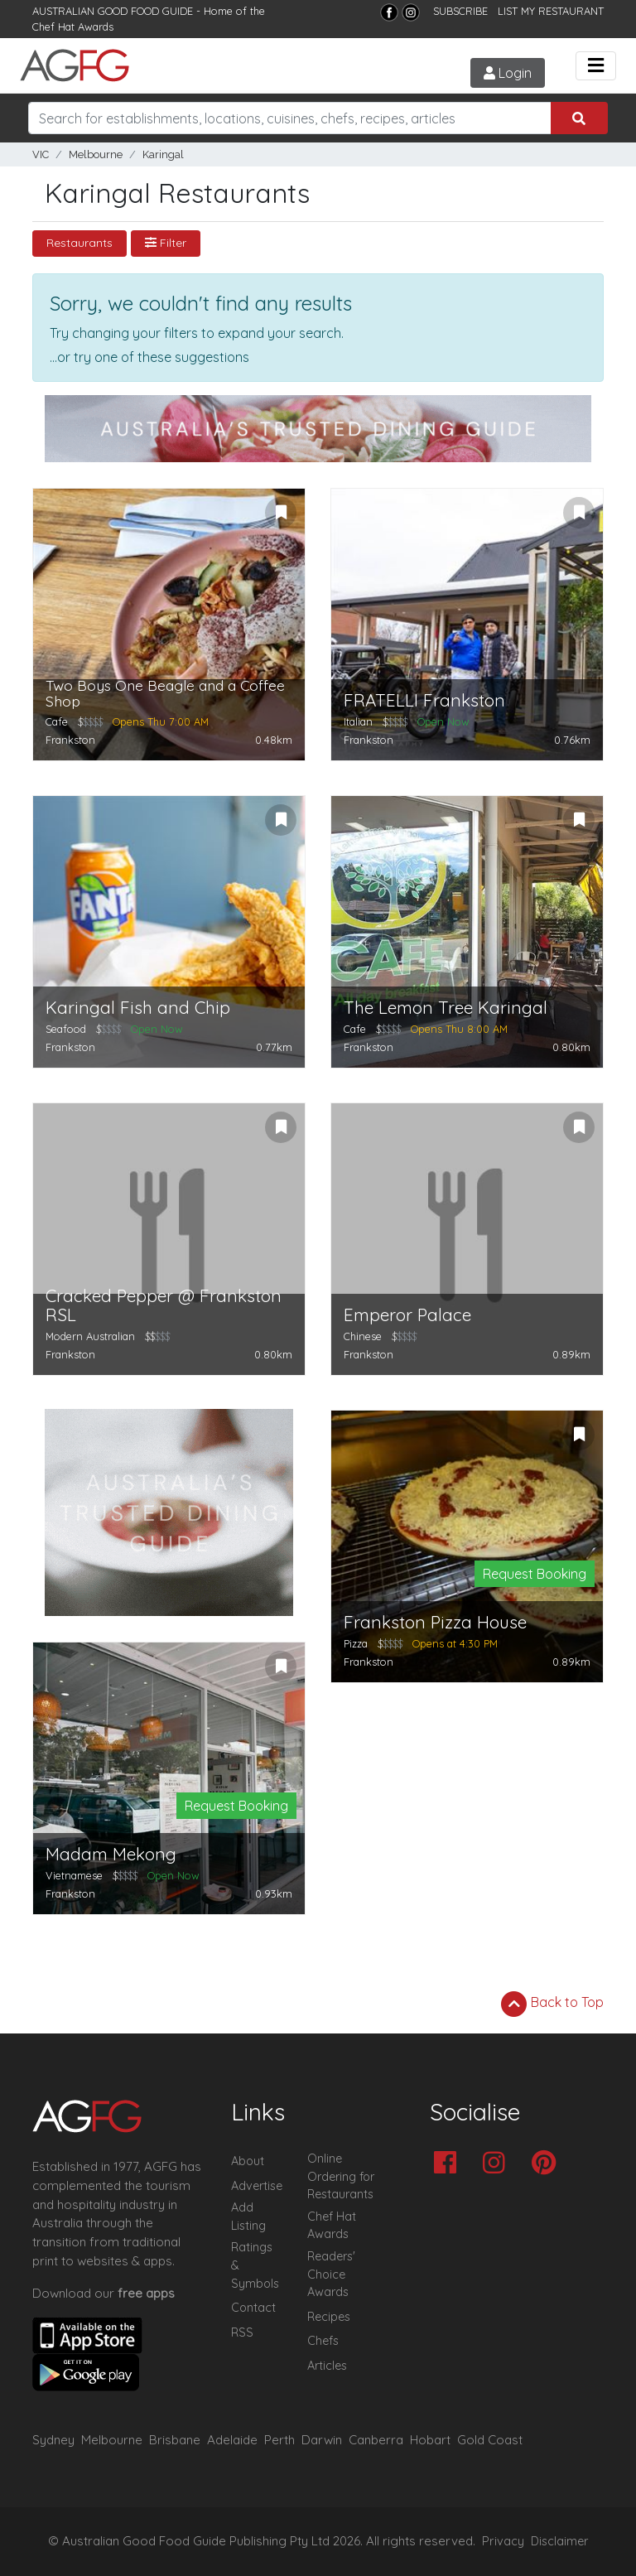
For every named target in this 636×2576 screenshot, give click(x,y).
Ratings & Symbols (255, 2265)
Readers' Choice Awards (331, 2274)
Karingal (163, 154)
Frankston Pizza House (435, 1622)
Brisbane (174, 2440)
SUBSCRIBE (460, 10)
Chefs (323, 2340)
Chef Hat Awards (72, 26)
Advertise (256, 2185)
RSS (242, 2332)
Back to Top (552, 2003)
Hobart (430, 2440)
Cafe (57, 721)
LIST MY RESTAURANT (551, 10)
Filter (165, 242)
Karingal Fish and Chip (138, 1007)
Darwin (321, 2440)
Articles (327, 2365)
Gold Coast (490, 2440)
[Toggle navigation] (596, 65)
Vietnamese (74, 1875)
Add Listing (248, 2216)
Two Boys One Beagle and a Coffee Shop (165, 694)
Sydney (53, 2440)
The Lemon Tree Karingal (445, 1007)
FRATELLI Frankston (424, 700)
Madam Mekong (111, 1854)
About (247, 2161)
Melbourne (96, 154)
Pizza (356, 1643)
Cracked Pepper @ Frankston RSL (164, 1305)
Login (508, 73)
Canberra (376, 2440)
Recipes (328, 2316)
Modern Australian (90, 1336)
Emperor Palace (407, 1314)
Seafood (66, 1028)
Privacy (503, 2541)
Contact (253, 2307)
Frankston (70, 739)
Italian (358, 721)
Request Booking (534, 1573)
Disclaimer (560, 2541)
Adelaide (232, 2440)
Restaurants (79, 242)
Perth (279, 2440)
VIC (40, 154)
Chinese (363, 1336)
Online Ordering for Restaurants (340, 2176)
